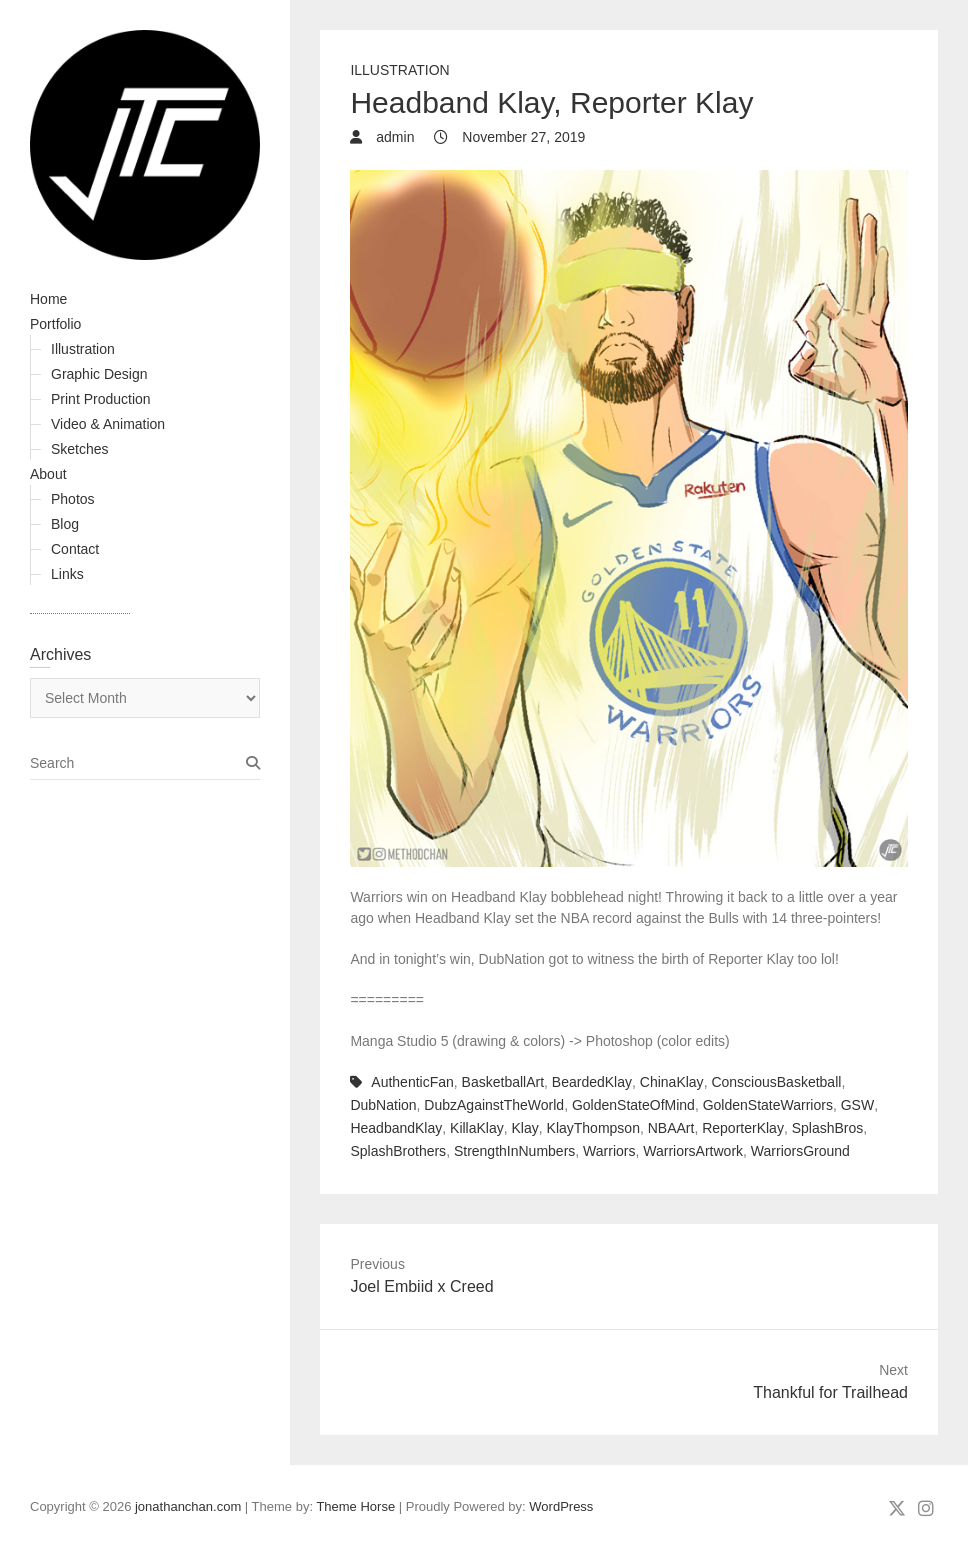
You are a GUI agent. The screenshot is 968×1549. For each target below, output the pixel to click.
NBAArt (671, 1128)
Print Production (101, 399)
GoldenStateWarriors (768, 1105)
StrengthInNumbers (514, 1151)
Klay (525, 1128)
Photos (73, 499)
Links (67, 574)
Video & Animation (108, 424)
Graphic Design (99, 374)
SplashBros (828, 1128)
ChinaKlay (672, 1082)
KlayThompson (593, 1128)
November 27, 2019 (521, 137)
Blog (65, 524)
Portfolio (55, 324)
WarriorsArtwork (693, 1151)
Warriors (609, 1151)
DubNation (383, 1105)
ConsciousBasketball (776, 1082)
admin (393, 137)
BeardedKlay (592, 1082)
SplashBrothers (398, 1151)
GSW (857, 1105)
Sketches (80, 449)
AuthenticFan (412, 1082)
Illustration (83, 349)
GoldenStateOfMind (633, 1105)
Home (48, 299)
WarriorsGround (800, 1151)
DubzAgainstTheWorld (494, 1105)
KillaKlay (477, 1128)
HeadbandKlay (396, 1128)
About (48, 474)
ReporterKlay (743, 1128)
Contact (75, 549)
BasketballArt (503, 1082)
